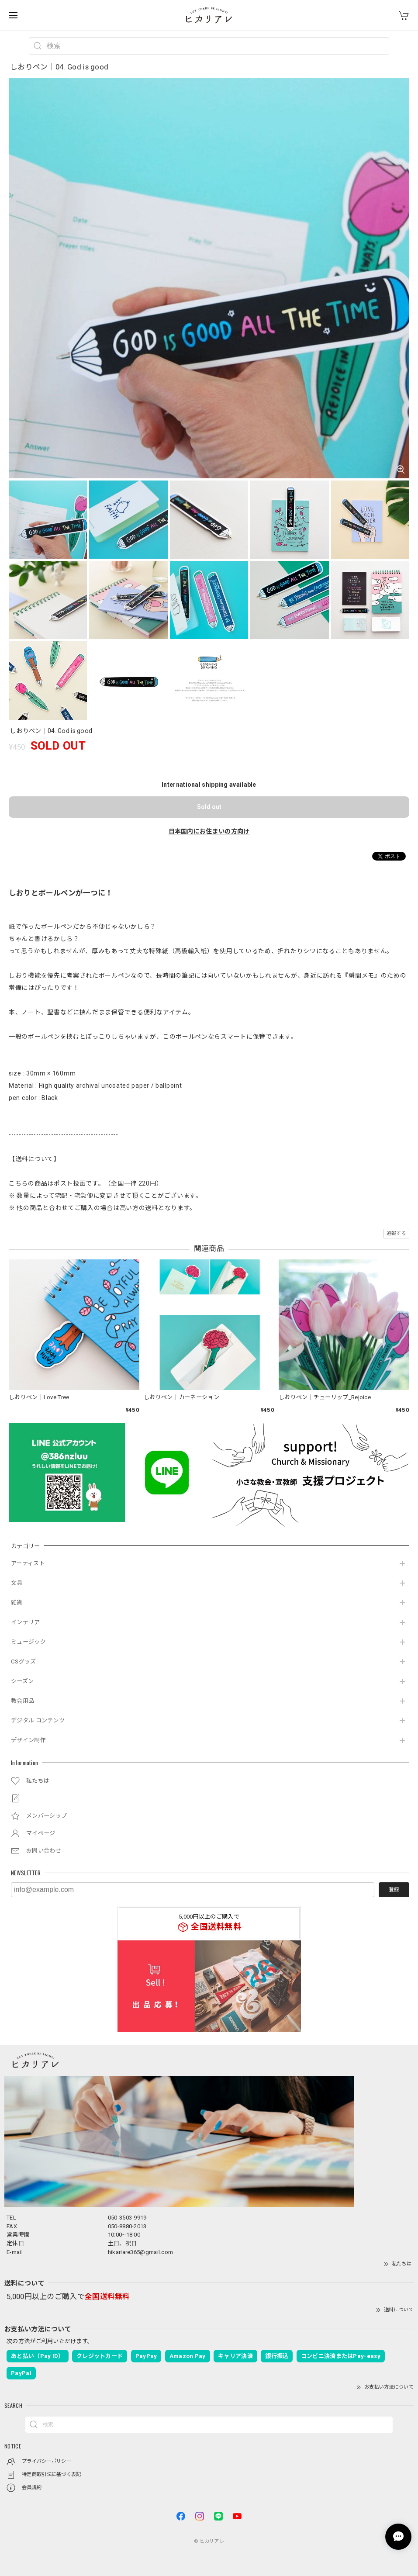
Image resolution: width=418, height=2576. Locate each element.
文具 (17, 1583)
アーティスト (28, 1563)
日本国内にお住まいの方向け (209, 831)
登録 (394, 1890)
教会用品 (22, 1701)
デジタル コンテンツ (38, 1720)
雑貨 (17, 1602)
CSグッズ (23, 1661)
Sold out (209, 806)
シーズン (22, 1681)
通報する (396, 1233)
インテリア (25, 1622)
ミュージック (28, 1642)
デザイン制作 (28, 1740)
